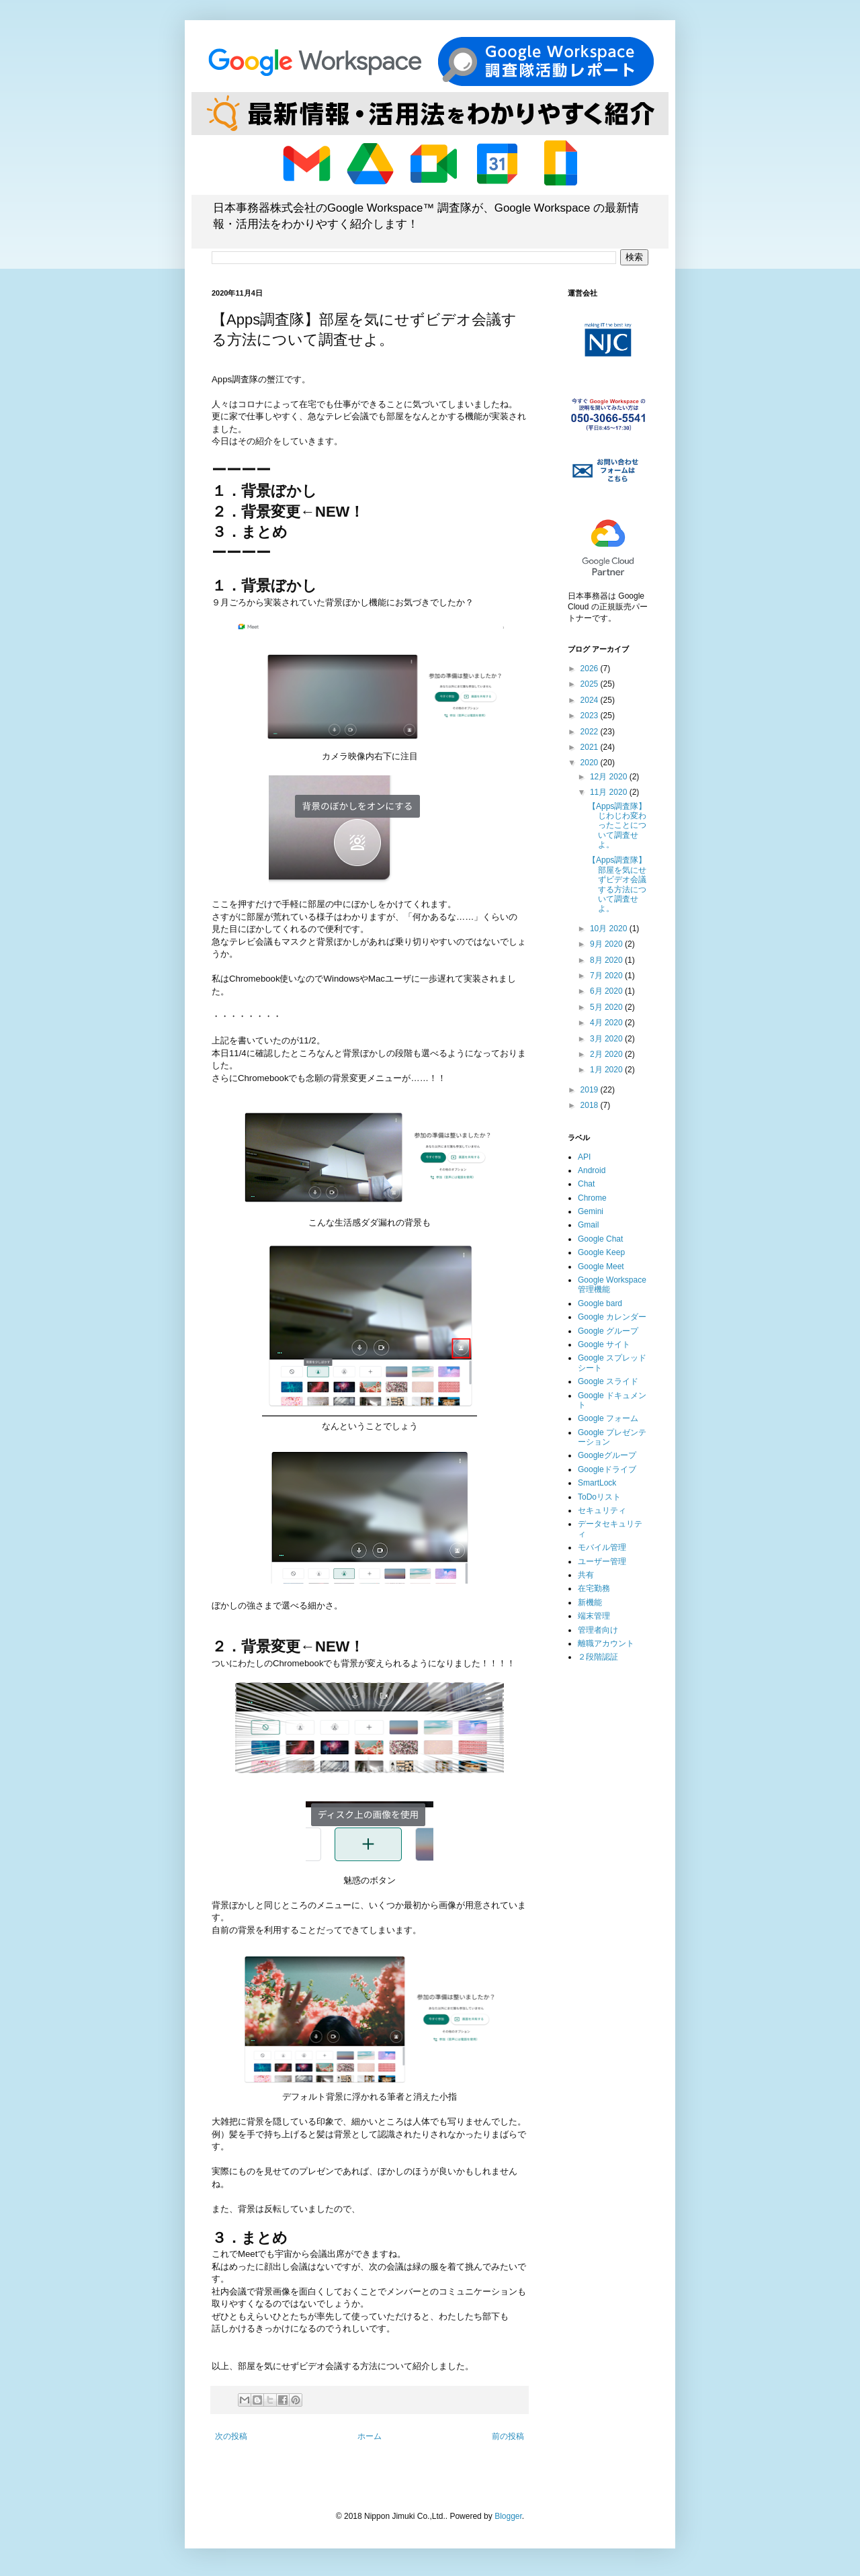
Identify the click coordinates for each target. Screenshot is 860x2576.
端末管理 (594, 1616)
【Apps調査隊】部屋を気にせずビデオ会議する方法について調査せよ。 (617, 884)
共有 (586, 1575)
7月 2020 (607, 975)
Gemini (590, 1211)
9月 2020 (607, 944)
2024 (590, 700)
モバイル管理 (602, 1547)
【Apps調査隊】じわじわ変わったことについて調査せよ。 (617, 826)
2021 (590, 747)
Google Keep (601, 1252)
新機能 (590, 1602)
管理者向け (598, 1630)
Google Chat (600, 1239)
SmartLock (597, 1483)
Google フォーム (608, 1418)
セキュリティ (602, 1510)
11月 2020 (610, 792)
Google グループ (608, 1331)
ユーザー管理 (602, 1561)
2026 (590, 668)
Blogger (508, 2516)
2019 (590, 1089)
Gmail (588, 1225)
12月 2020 (610, 776)
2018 (590, 1105)
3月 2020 (607, 1038)
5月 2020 (607, 1007)
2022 (590, 731)
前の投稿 (508, 2436)
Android (591, 1170)
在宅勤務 (594, 1588)
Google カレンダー (612, 1317)
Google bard (600, 1303)
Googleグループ (607, 1455)
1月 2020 (607, 1069)
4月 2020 (607, 1022)
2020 (590, 762)
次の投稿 (231, 2436)
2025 (590, 684)
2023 (590, 715)
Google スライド (608, 1381)
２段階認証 (598, 1657)
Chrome (592, 1198)
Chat (586, 1184)
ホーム (369, 2436)
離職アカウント (606, 1643)
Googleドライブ (607, 1469)
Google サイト (604, 1344)
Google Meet (601, 1266)
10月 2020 (610, 928)
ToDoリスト (599, 1497)
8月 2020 (607, 960)
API (584, 1157)
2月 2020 (607, 1054)
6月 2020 (607, 991)
